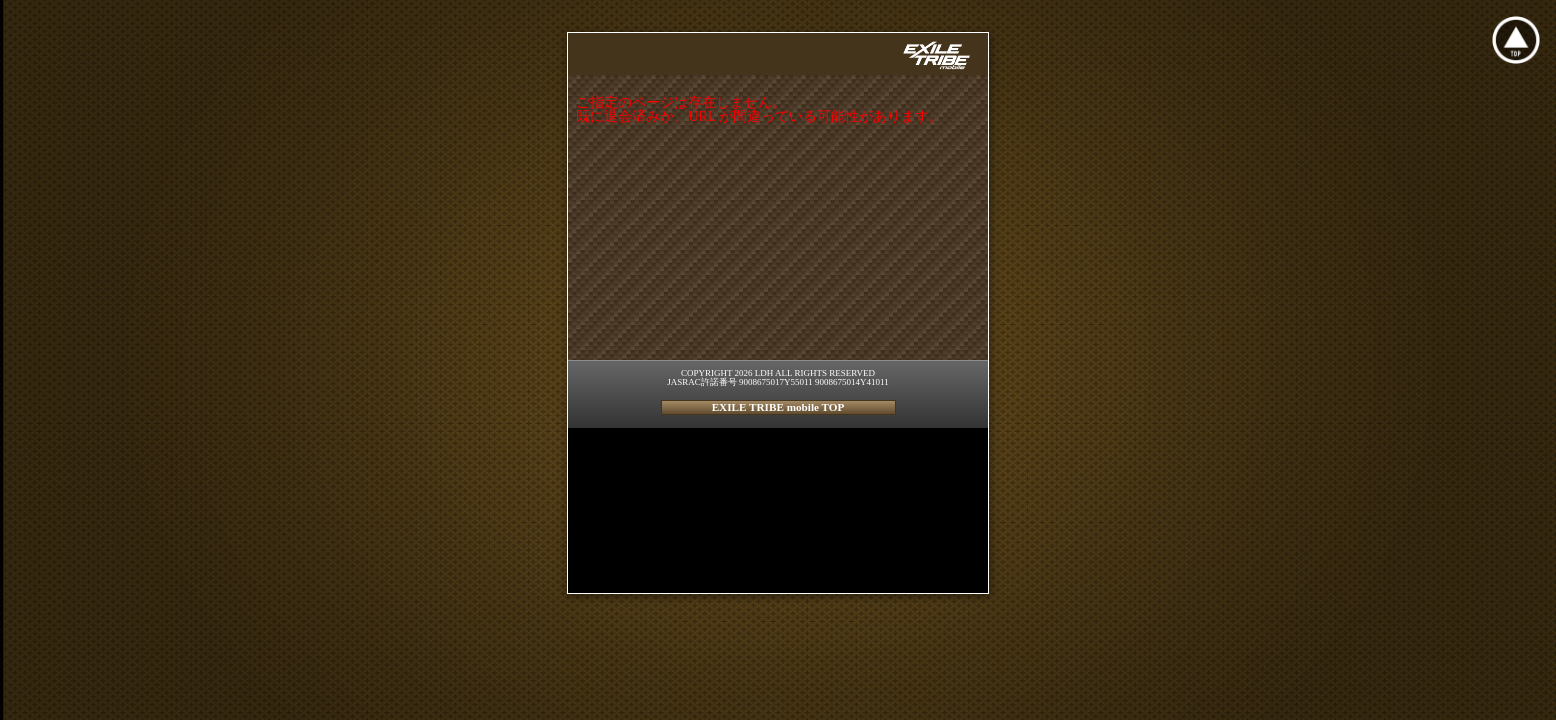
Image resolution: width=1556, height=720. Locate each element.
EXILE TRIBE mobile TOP (778, 407)
